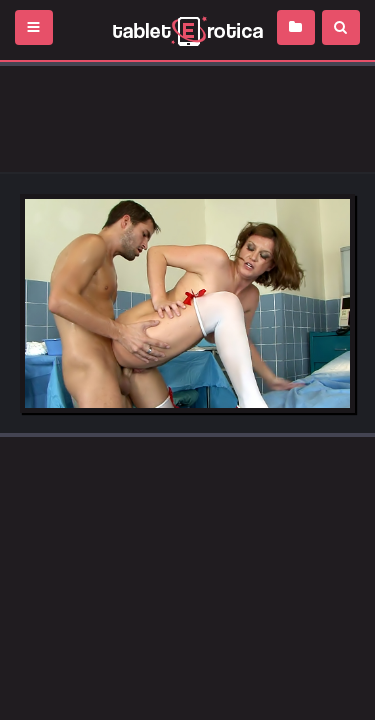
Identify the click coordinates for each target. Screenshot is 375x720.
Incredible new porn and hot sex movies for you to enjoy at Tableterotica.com (187, 30)
